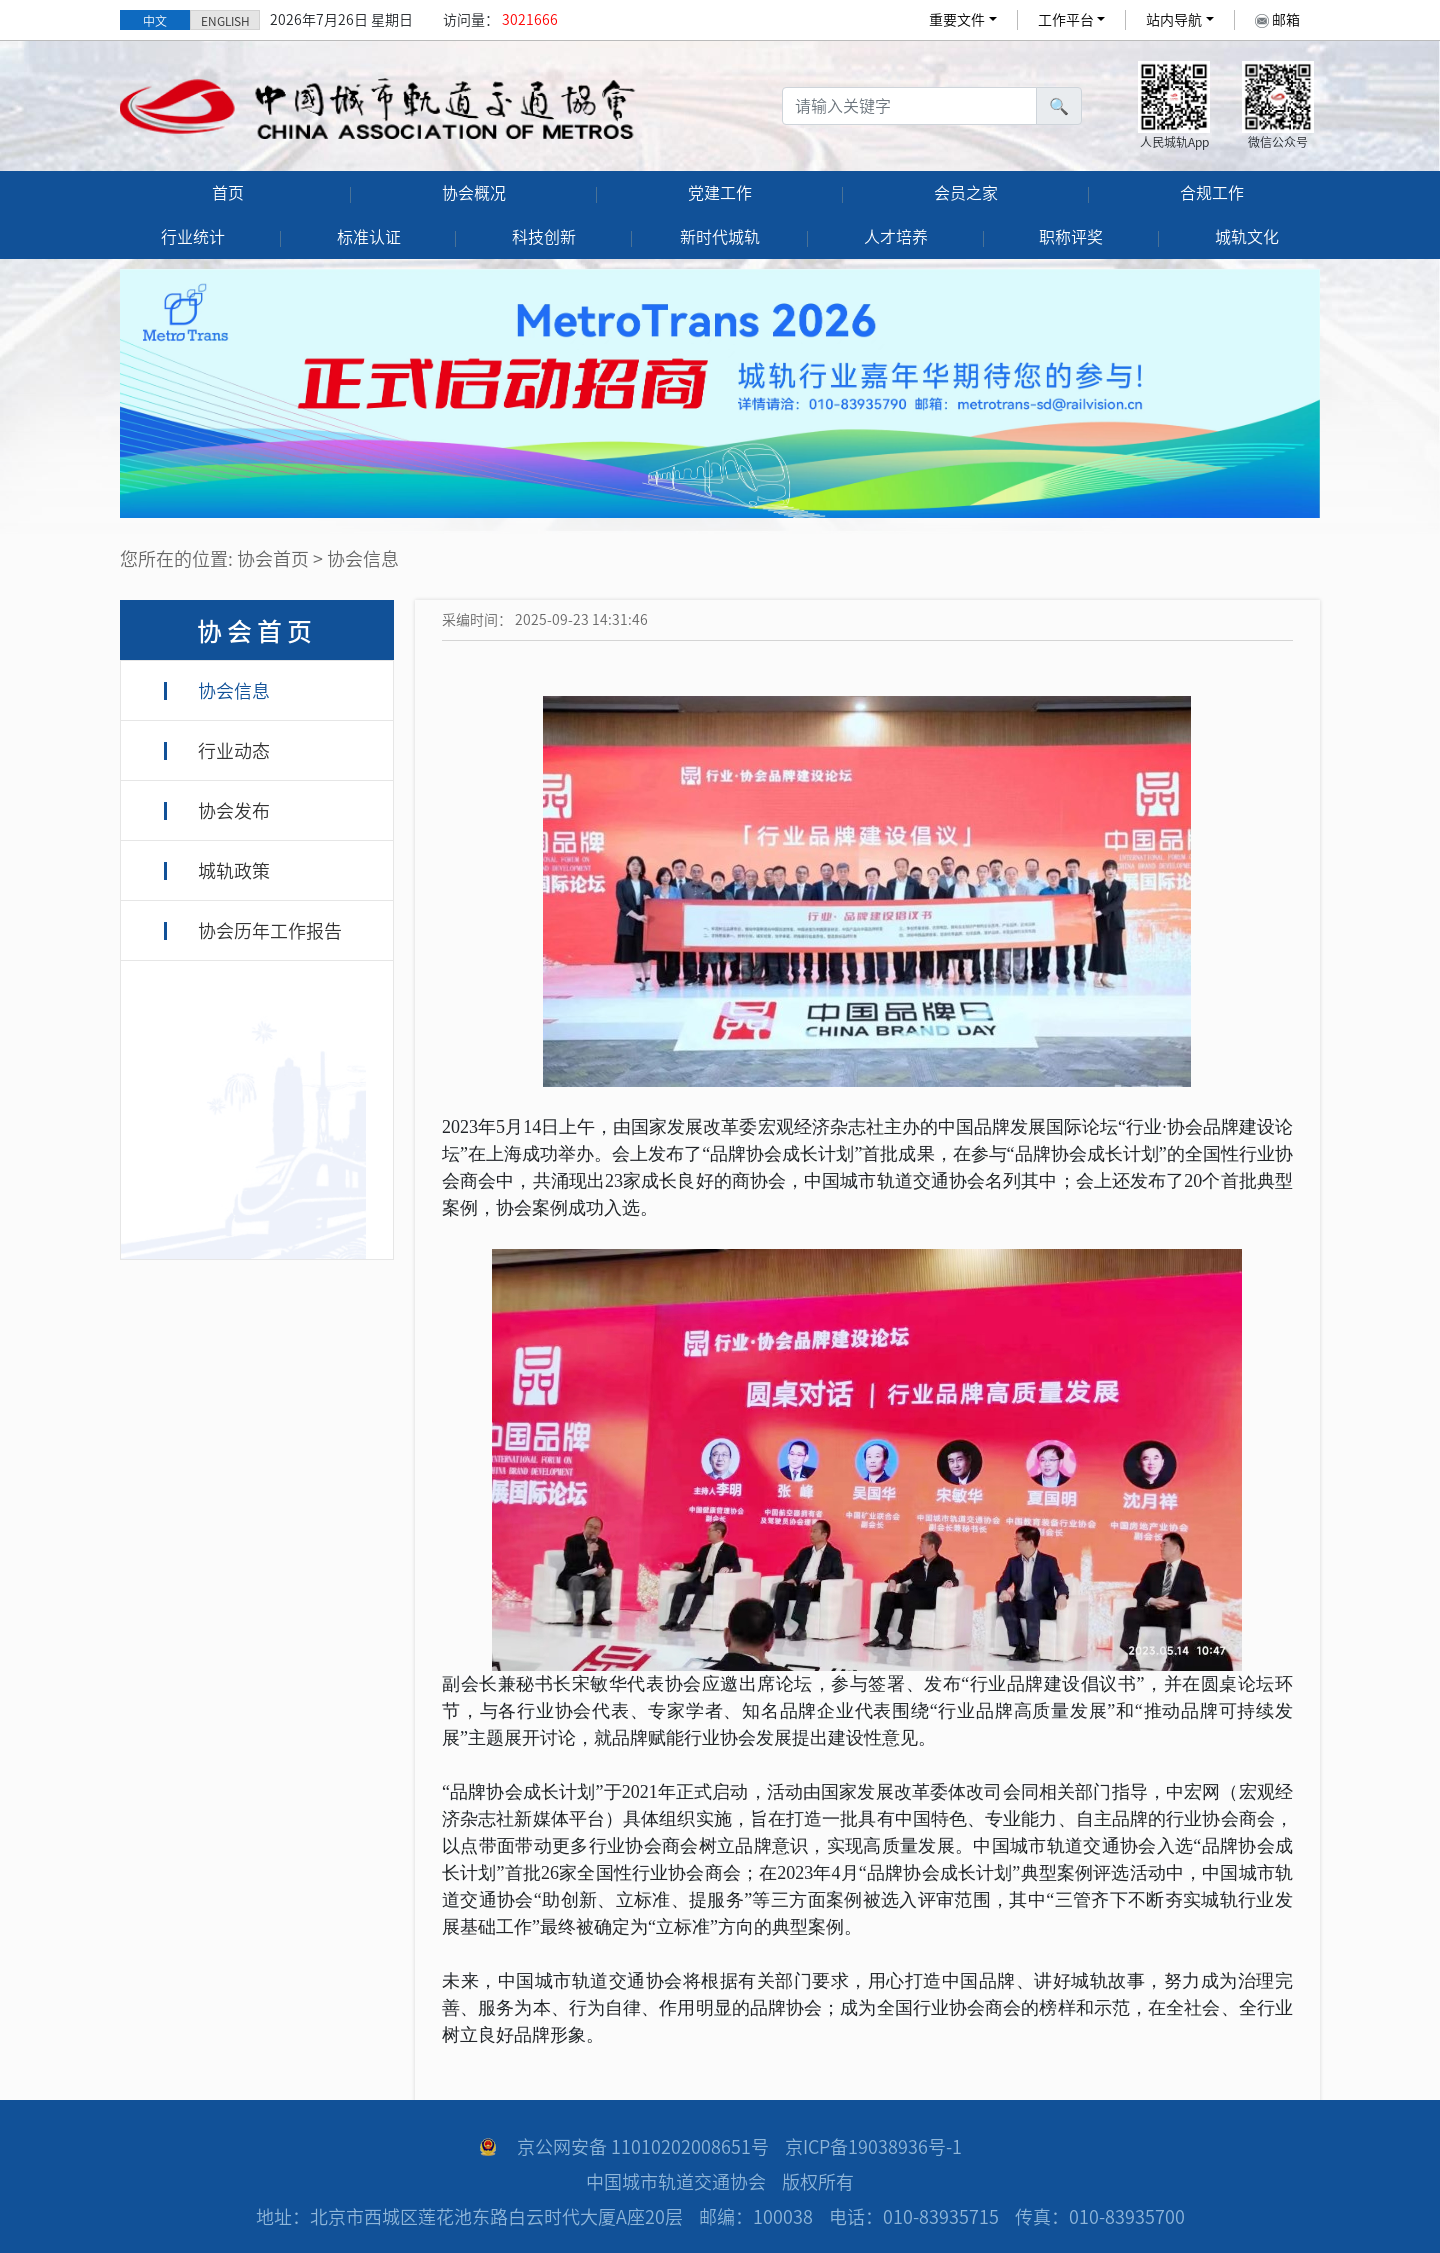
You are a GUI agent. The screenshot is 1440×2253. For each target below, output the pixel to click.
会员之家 (966, 193)
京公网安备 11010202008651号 (643, 2147)
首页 (228, 193)
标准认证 (369, 237)
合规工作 (1212, 193)
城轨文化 (1247, 237)
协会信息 (234, 691)
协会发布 (234, 811)
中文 (155, 21)
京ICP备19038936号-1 (873, 2147)
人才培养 (896, 237)
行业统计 (193, 237)
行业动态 (234, 751)
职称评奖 (1071, 237)
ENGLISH (225, 21)
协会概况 (474, 193)
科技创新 (544, 237)
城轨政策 (234, 871)
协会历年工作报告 (270, 931)
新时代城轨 (720, 237)
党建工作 (720, 193)
